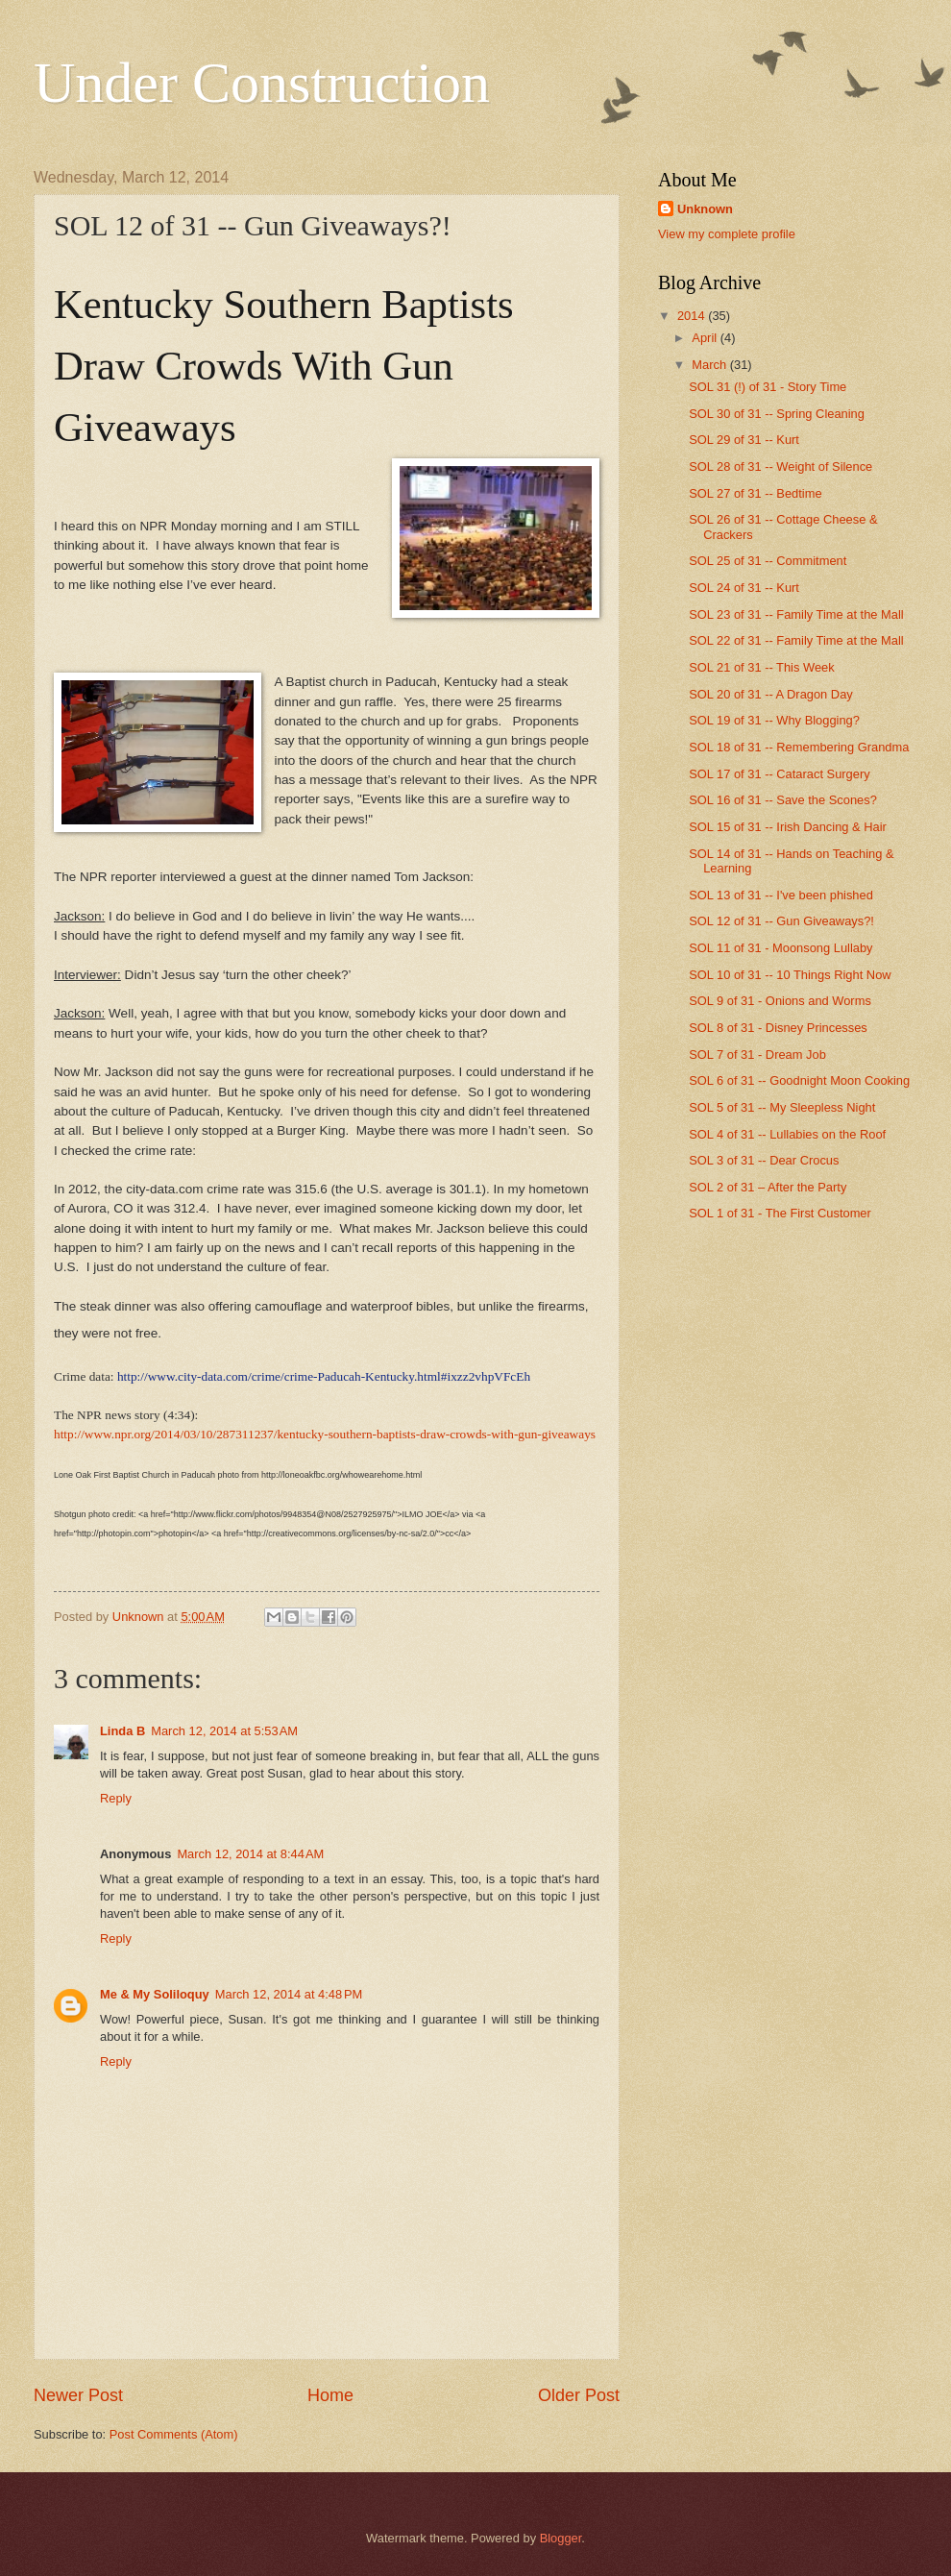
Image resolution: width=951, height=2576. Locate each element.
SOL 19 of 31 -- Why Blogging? (774, 720)
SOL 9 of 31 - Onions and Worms (780, 1001)
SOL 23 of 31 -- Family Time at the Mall (796, 614)
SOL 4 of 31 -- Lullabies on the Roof (787, 1134)
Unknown (705, 209)
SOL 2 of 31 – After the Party (767, 1187)
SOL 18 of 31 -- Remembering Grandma (799, 747)
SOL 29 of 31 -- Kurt (744, 439)
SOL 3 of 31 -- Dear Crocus (764, 1160)
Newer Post (78, 2395)
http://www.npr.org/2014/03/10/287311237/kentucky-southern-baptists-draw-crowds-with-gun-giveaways (325, 1434)
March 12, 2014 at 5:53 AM (224, 1731)
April (705, 338)
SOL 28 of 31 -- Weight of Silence (780, 466)
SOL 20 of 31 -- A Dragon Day (771, 694)
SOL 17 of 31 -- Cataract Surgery (779, 774)
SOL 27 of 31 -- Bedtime (755, 493)
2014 (692, 315)
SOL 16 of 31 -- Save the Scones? (783, 800)
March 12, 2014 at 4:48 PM (289, 1994)
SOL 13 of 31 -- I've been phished (781, 895)
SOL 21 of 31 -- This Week (761, 667)
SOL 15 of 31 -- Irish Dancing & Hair (788, 827)
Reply (116, 1798)
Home (330, 2395)
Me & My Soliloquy (154, 1994)
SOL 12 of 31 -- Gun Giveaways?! (781, 921)
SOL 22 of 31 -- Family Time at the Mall (796, 640)
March (710, 364)
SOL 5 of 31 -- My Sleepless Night (782, 1107)
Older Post (579, 2395)
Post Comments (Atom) (174, 2434)
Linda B (122, 1731)
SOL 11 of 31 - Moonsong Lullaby (780, 948)
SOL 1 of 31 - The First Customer (780, 1213)
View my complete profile (726, 234)
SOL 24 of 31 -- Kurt (744, 587)
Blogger (561, 2538)
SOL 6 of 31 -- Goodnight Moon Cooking (799, 1080)
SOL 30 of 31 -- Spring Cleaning (777, 413)
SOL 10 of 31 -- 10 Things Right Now (789, 975)
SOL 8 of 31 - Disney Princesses (778, 1027)
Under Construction (262, 82)
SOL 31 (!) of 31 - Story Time (767, 387)
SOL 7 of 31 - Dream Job (757, 1054)
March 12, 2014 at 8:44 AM (250, 1854)
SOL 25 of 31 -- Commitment (767, 560)
